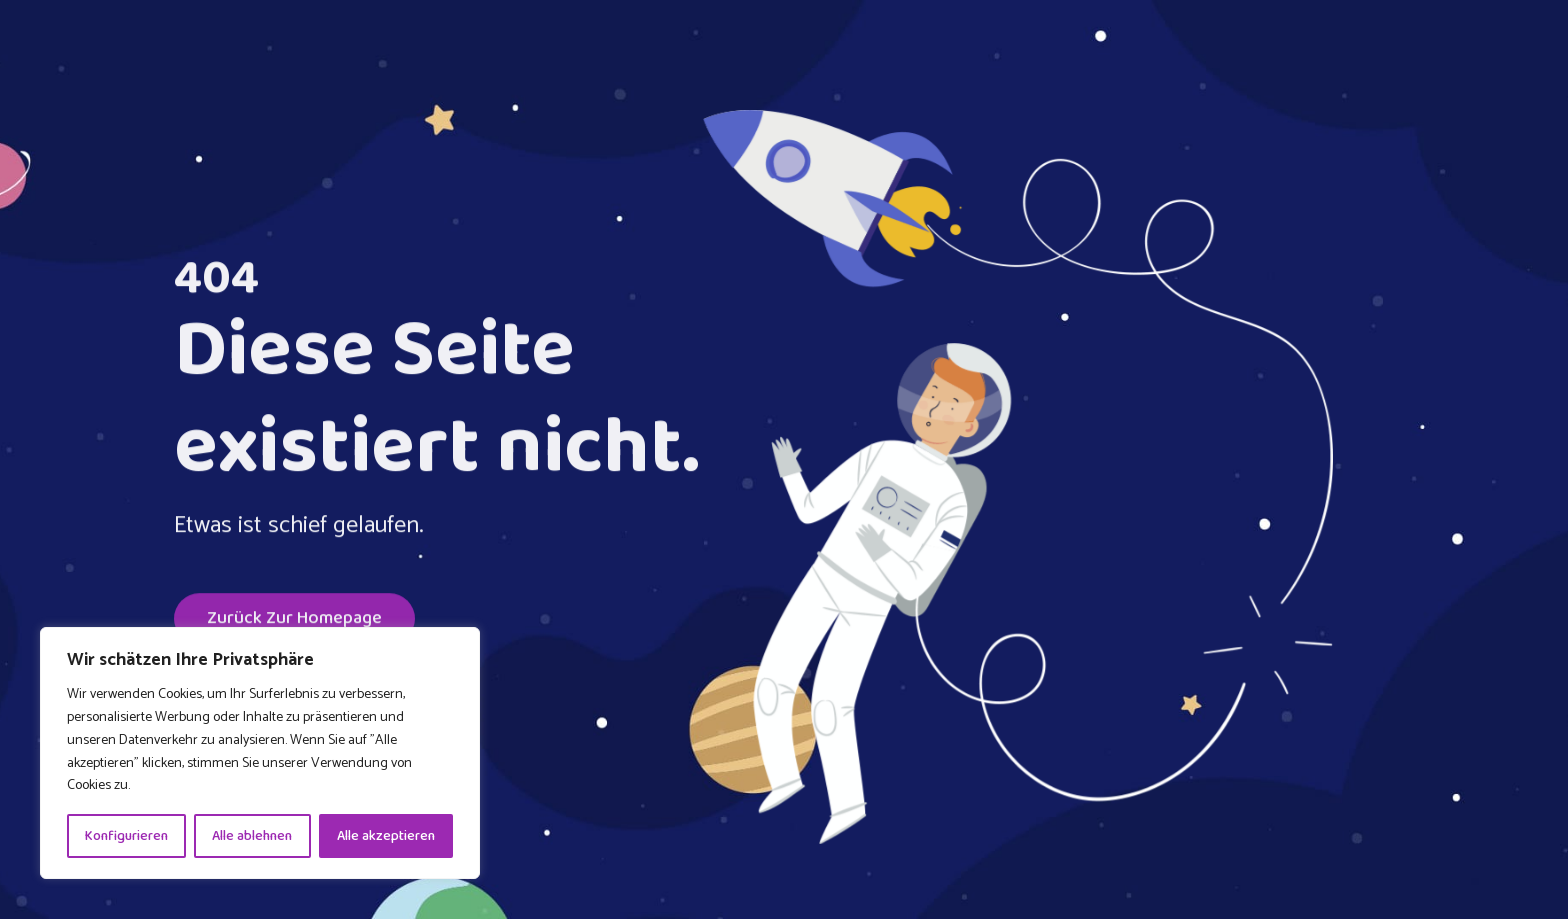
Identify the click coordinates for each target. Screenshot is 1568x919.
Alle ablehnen (252, 836)
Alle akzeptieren (386, 836)
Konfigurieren (126, 836)
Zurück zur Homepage (294, 620)
